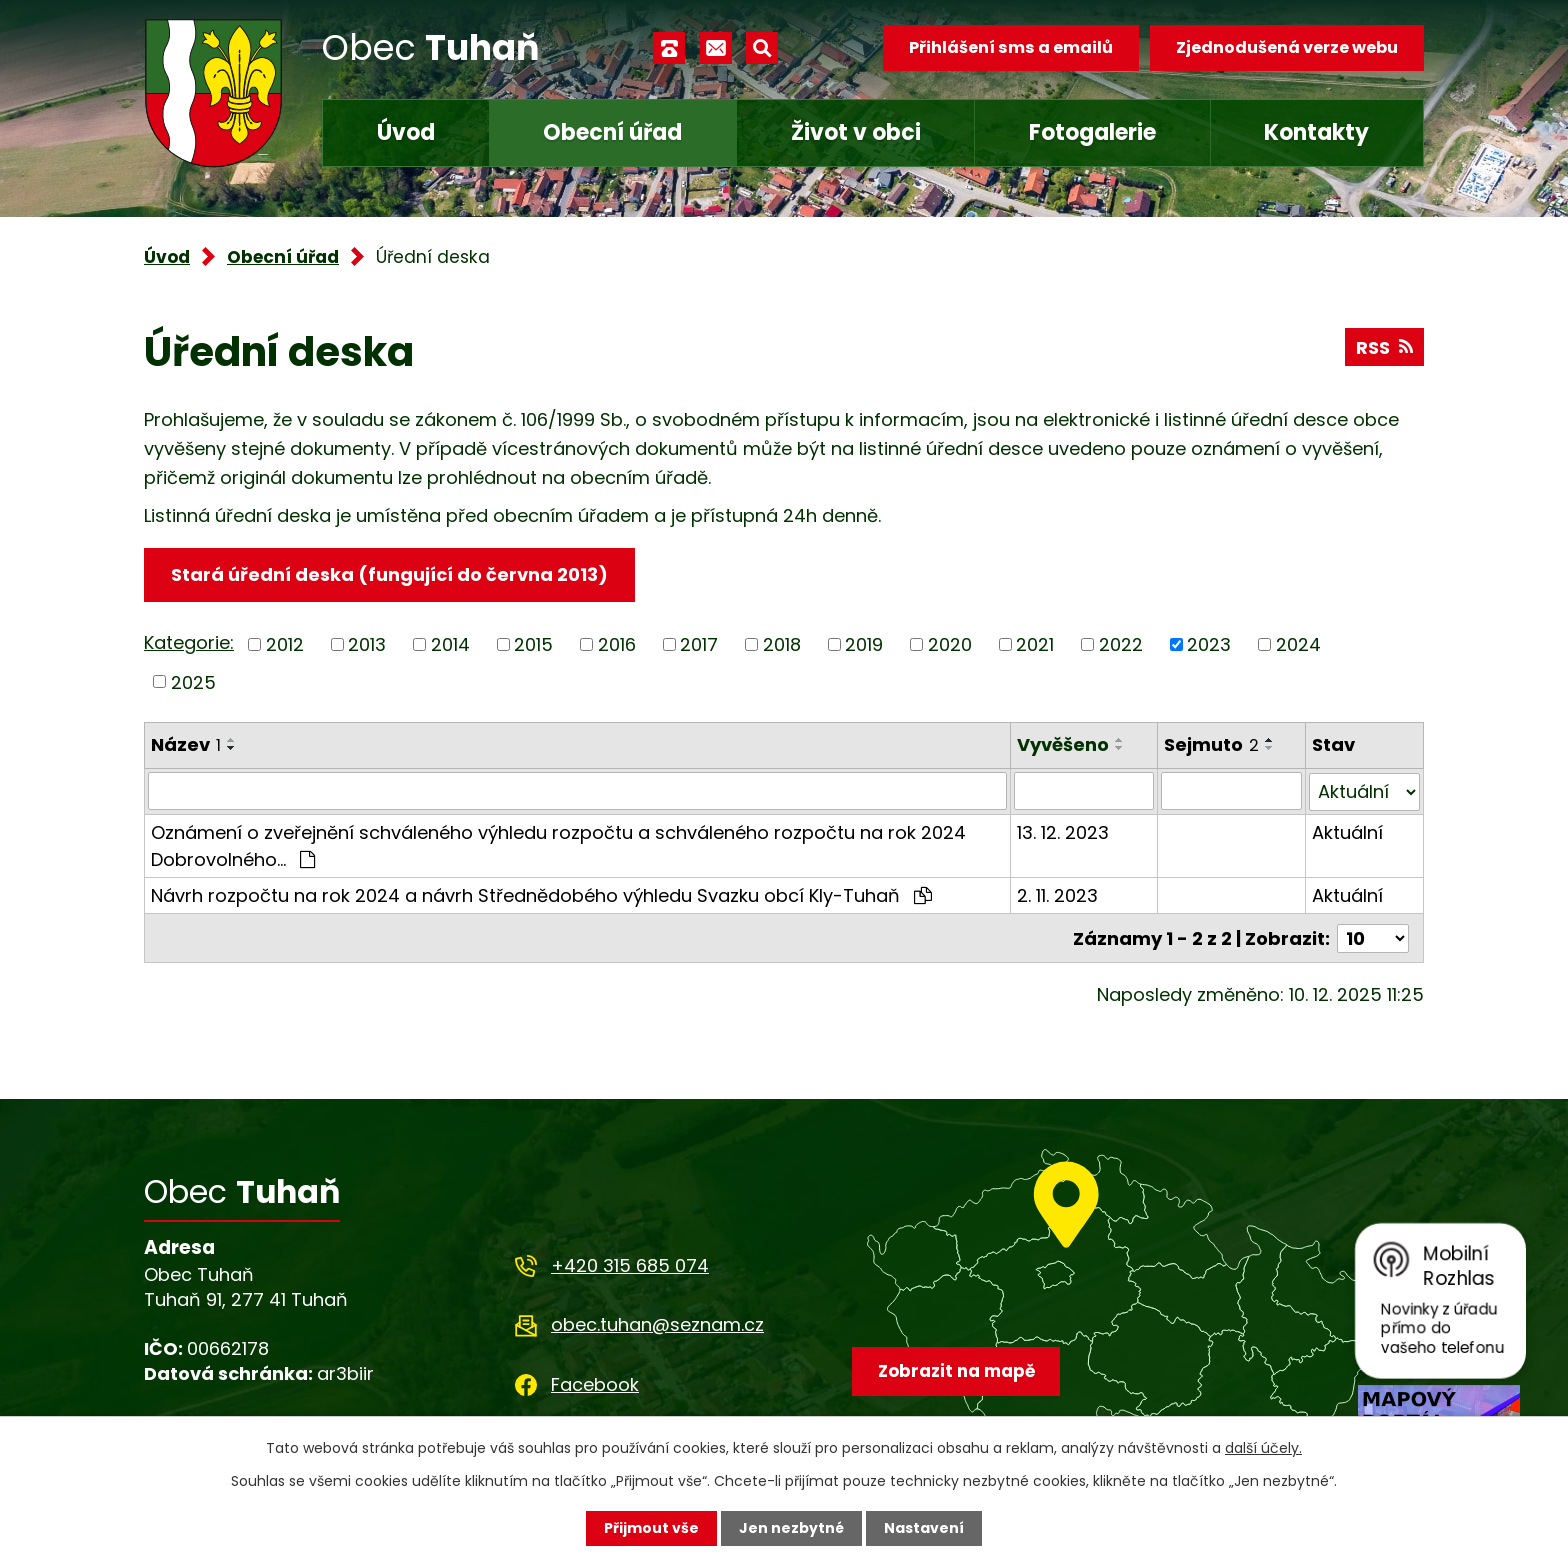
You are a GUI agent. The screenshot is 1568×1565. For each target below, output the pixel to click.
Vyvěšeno (1063, 744)
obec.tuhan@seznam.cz (657, 1323)
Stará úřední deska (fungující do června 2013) (389, 574)
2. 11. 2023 (1057, 894)
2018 (782, 644)
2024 (1298, 644)
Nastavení (924, 1528)
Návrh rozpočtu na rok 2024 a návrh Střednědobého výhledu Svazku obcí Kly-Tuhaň (541, 894)
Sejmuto (1212, 744)
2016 (617, 644)
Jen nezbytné (791, 1528)
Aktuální (1347, 831)
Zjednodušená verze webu (1287, 47)
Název (186, 744)
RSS (1384, 347)
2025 (193, 681)
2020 (950, 644)
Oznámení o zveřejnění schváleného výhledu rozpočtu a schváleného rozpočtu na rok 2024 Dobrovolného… (558, 845)
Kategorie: (189, 642)
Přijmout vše (651, 1528)
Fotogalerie (1092, 132)
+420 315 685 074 (630, 1264)
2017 (699, 644)
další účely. (1263, 1448)
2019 (864, 644)
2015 (533, 644)
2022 (1121, 644)
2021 (1035, 644)
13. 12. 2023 (1063, 831)
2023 (1209, 644)
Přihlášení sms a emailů (1011, 47)
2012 (285, 644)
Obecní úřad (612, 132)
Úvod (406, 132)
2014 (450, 644)
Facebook (595, 1382)
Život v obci (856, 132)
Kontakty (1316, 132)
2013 (367, 644)
